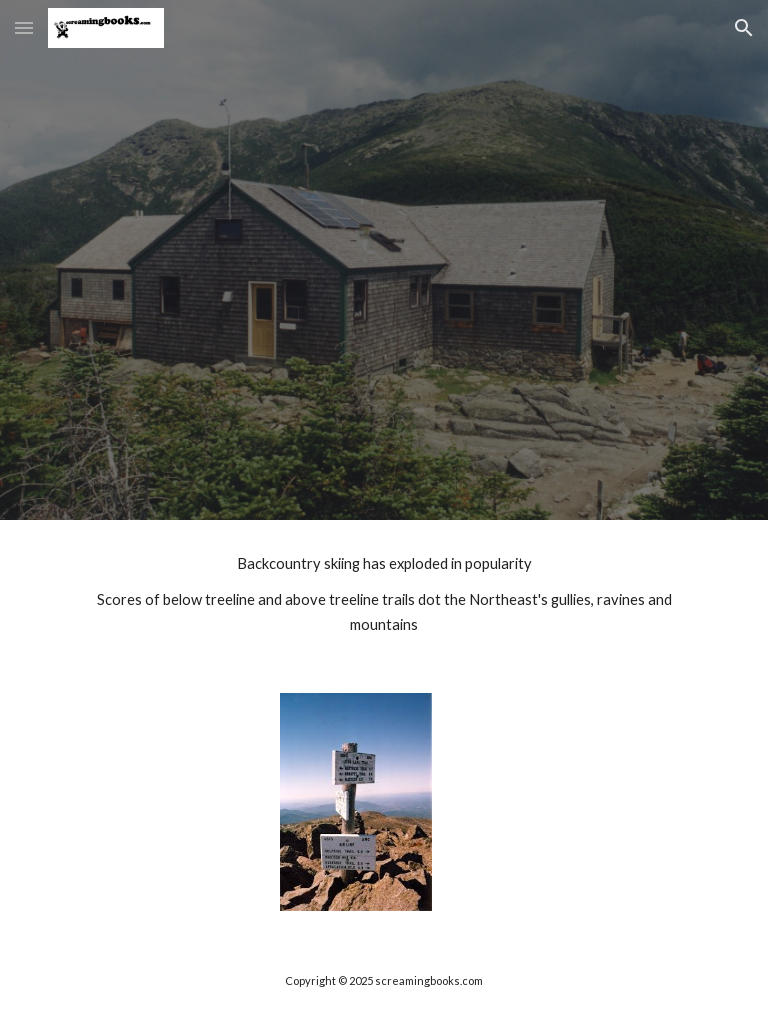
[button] (24, 27)
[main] (383, 594)
